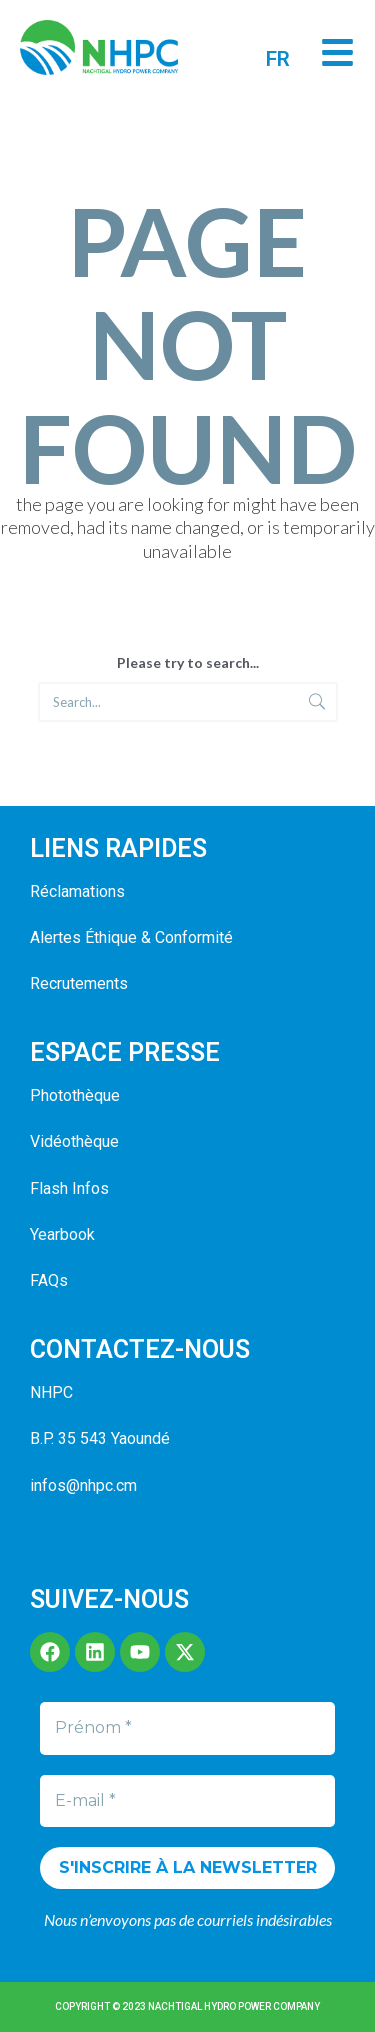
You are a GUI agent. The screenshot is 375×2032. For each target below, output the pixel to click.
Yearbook (62, 1234)
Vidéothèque (74, 1141)
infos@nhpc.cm (83, 1485)
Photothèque (75, 1095)
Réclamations (77, 891)
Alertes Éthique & (90, 937)
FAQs (49, 1280)
